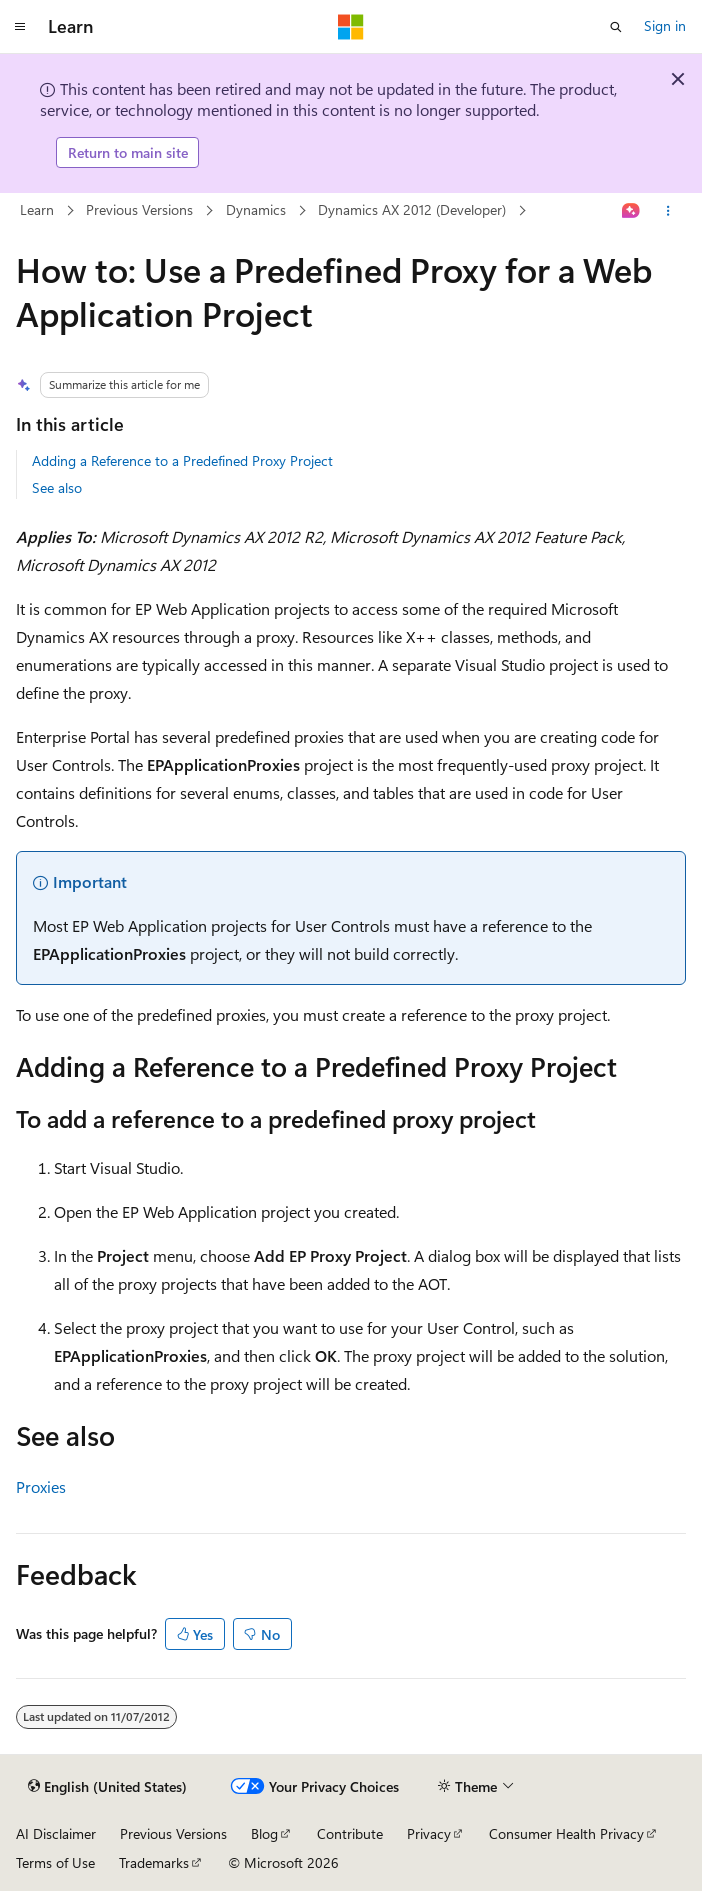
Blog (264, 1833)
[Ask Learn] (631, 211)
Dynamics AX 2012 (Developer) (412, 209)
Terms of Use (55, 1862)
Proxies (41, 1486)
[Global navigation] (20, 27)
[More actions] (668, 211)
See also (57, 487)
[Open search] (616, 27)
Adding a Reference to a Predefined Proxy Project (182, 460)
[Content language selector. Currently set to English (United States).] (107, 1787)
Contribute (350, 1833)
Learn (37, 209)
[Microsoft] (351, 27)
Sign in (665, 25)
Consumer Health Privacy (566, 1833)
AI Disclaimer (56, 1833)
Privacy (429, 1833)
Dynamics (256, 209)
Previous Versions (139, 209)
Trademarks (154, 1862)
